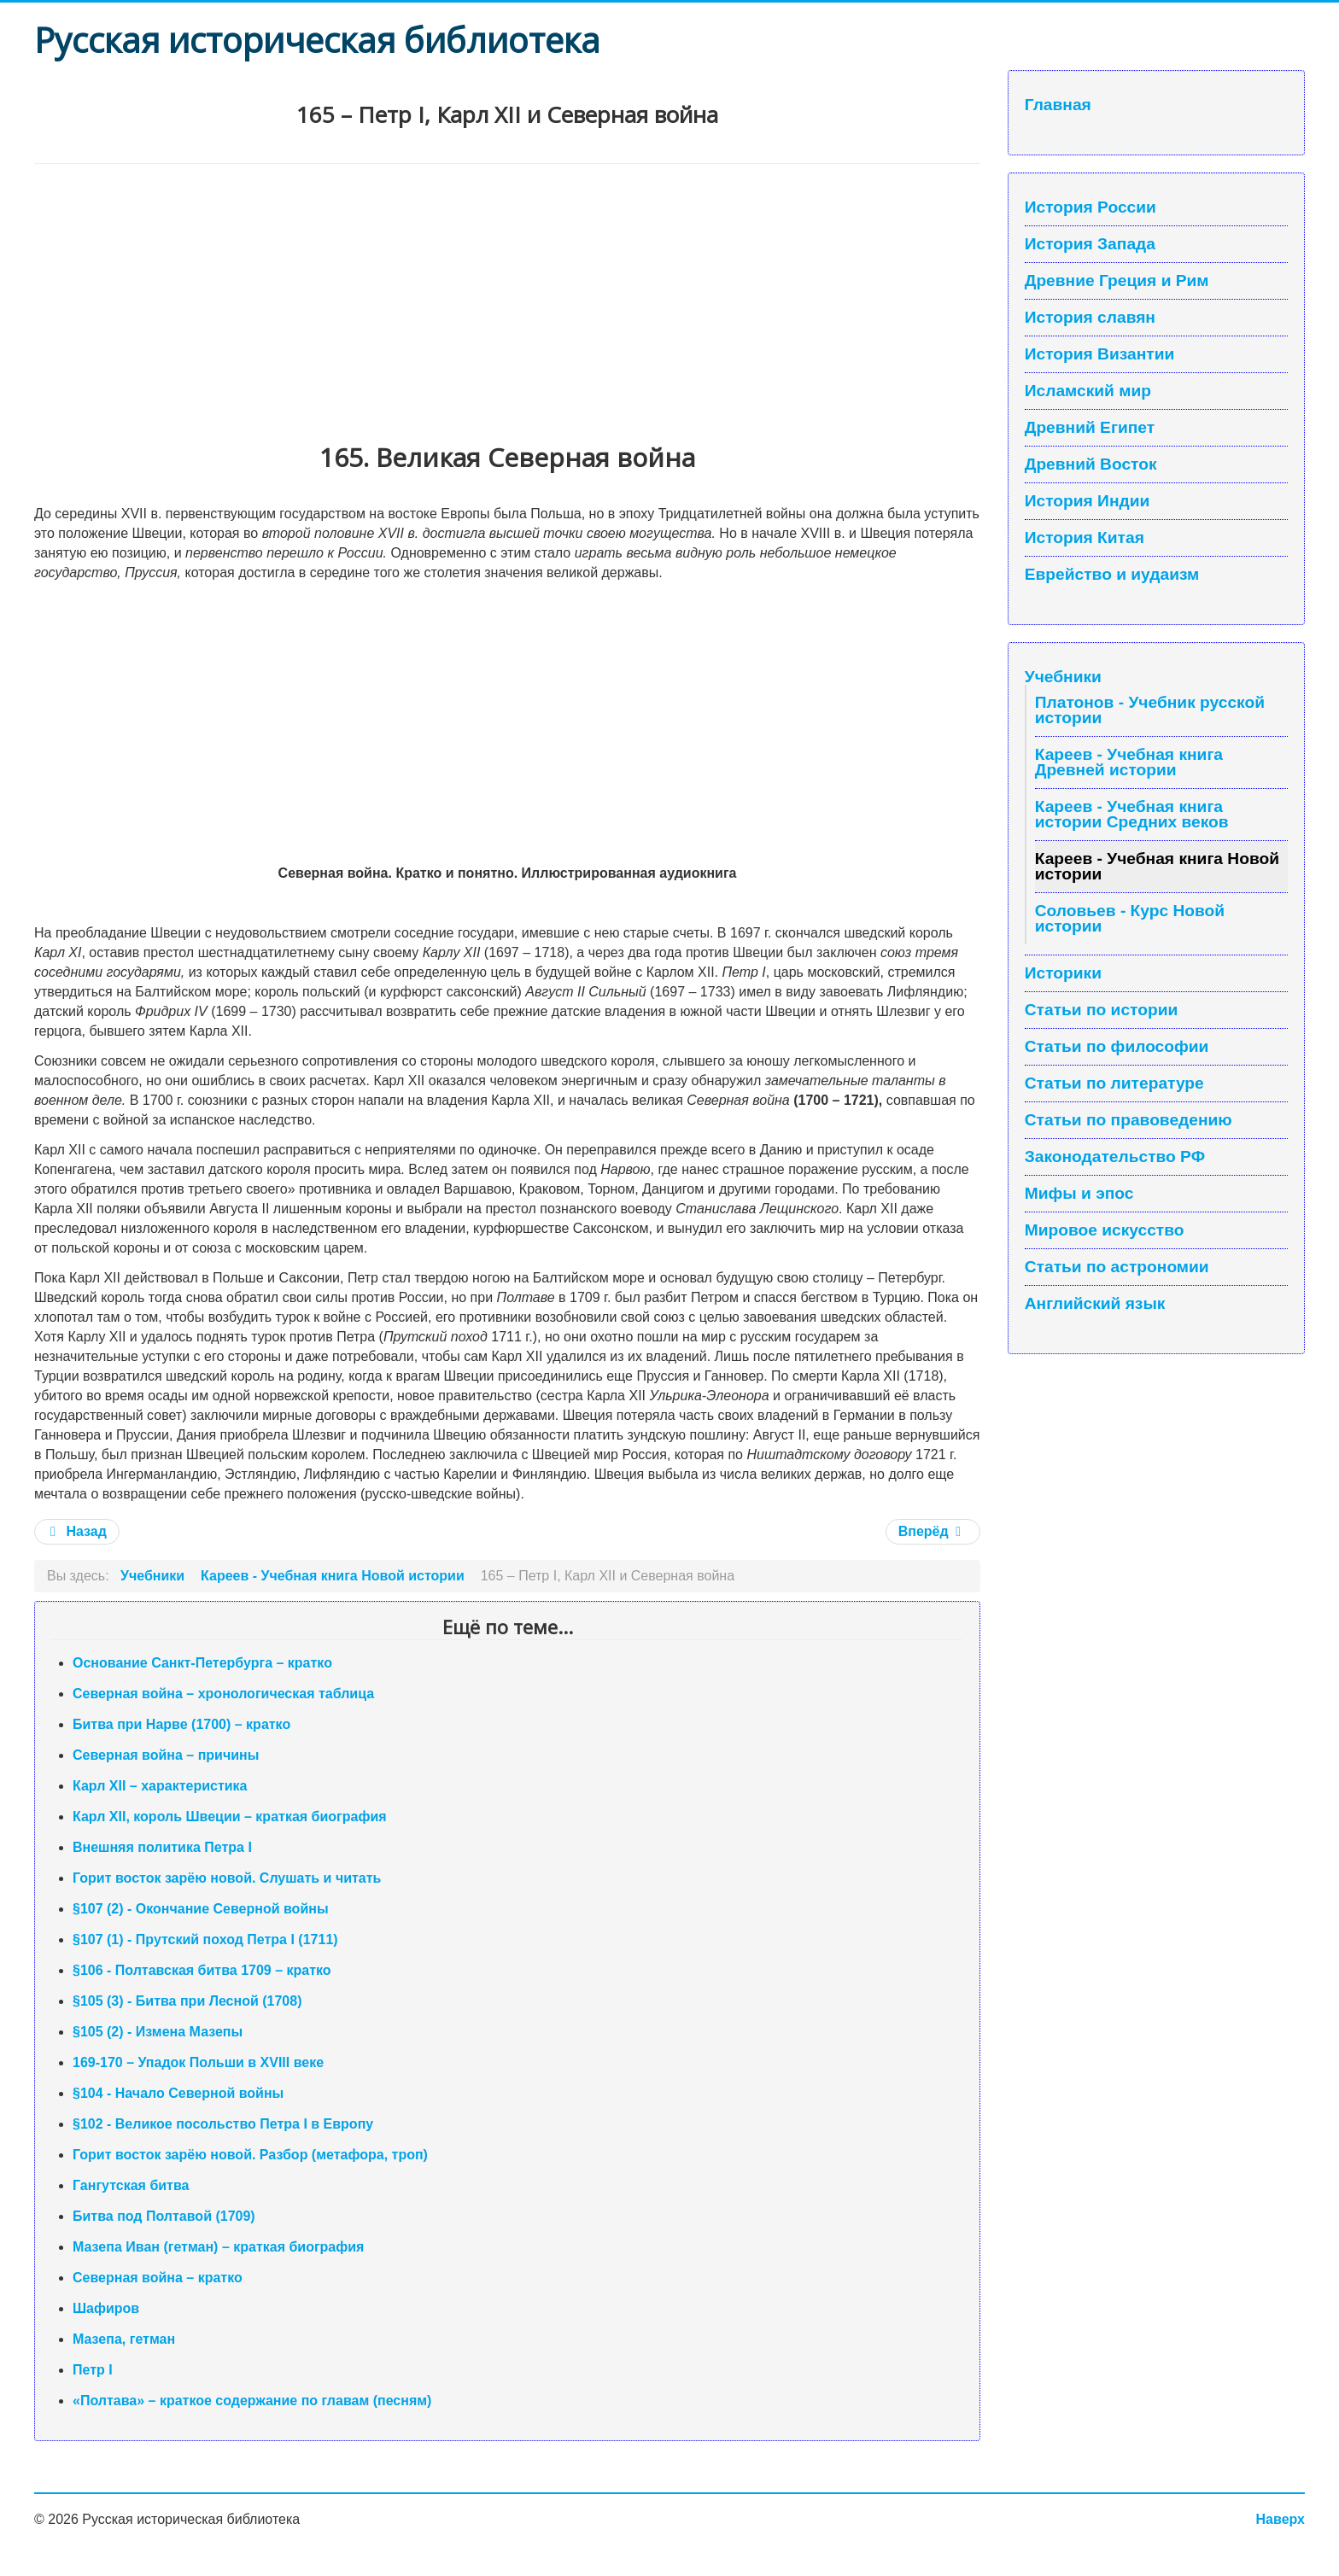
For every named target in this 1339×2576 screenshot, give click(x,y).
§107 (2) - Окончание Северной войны (201, 1908)
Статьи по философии (1117, 1046)
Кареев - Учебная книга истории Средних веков (1132, 814)
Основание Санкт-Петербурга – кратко (202, 1663)
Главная (1058, 105)
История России (1090, 207)
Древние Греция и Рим (1117, 281)
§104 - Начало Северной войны (178, 2093)
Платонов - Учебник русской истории (1150, 710)
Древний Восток (1091, 464)
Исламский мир (1088, 391)
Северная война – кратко (158, 2277)
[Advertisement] (507, 292)
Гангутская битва (131, 2185)
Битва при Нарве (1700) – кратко (181, 1724)
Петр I (93, 2370)
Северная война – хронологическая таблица (223, 1693)
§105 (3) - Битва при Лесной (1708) (187, 2001)
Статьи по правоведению (1128, 1120)
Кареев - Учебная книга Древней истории (1129, 762)
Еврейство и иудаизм (1112, 574)
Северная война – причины (166, 1755)
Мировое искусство (1104, 1230)
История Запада (1090, 244)
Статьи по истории (1101, 1010)
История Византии (1100, 354)
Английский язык (1095, 1303)
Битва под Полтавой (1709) (164, 2216)
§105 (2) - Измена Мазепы (158, 2031)
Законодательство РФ (1115, 1157)
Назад (77, 1531)
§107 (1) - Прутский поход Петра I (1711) (205, 1939)
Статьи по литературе (1114, 1083)
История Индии (1087, 501)
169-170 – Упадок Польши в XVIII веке (198, 2062)
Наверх (1280, 2519)
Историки (1063, 973)
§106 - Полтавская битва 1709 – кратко (202, 1970)
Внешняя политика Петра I (162, 1847)
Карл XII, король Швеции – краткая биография (230, 1816)
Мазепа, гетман (124, 2339)
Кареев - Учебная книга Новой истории (1157, 866)
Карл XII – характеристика (160, 1786)
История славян (1090, 317)
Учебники (1063, 677)
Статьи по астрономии (1117, 1267)
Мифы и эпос (1079, 1193)
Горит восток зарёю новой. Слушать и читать (227, 1878)
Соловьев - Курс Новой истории (1130, 918)
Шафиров (106, 2308)
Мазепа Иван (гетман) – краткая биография (218, 2247)
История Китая (1084, 538)
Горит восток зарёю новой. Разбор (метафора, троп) (250, 2154)
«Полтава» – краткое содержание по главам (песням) (252, 2400)
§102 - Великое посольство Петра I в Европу (223, 2124)
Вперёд (931, 1531)
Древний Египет (1090, 427)
